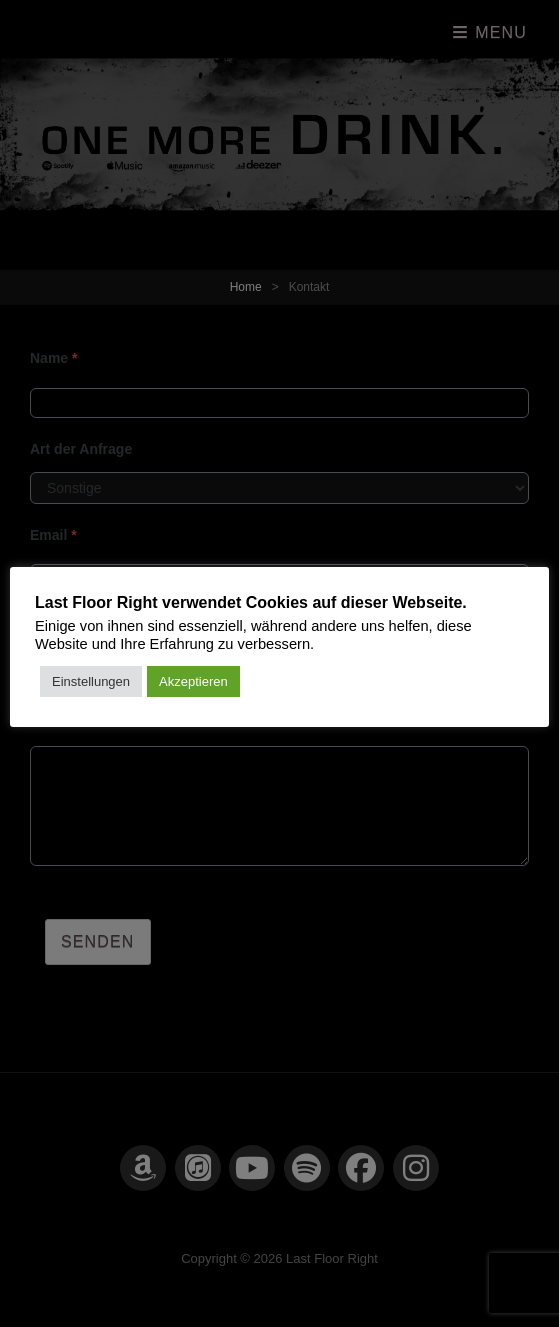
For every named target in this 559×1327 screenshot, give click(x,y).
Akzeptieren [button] (193, 681)
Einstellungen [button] (91, 681)
